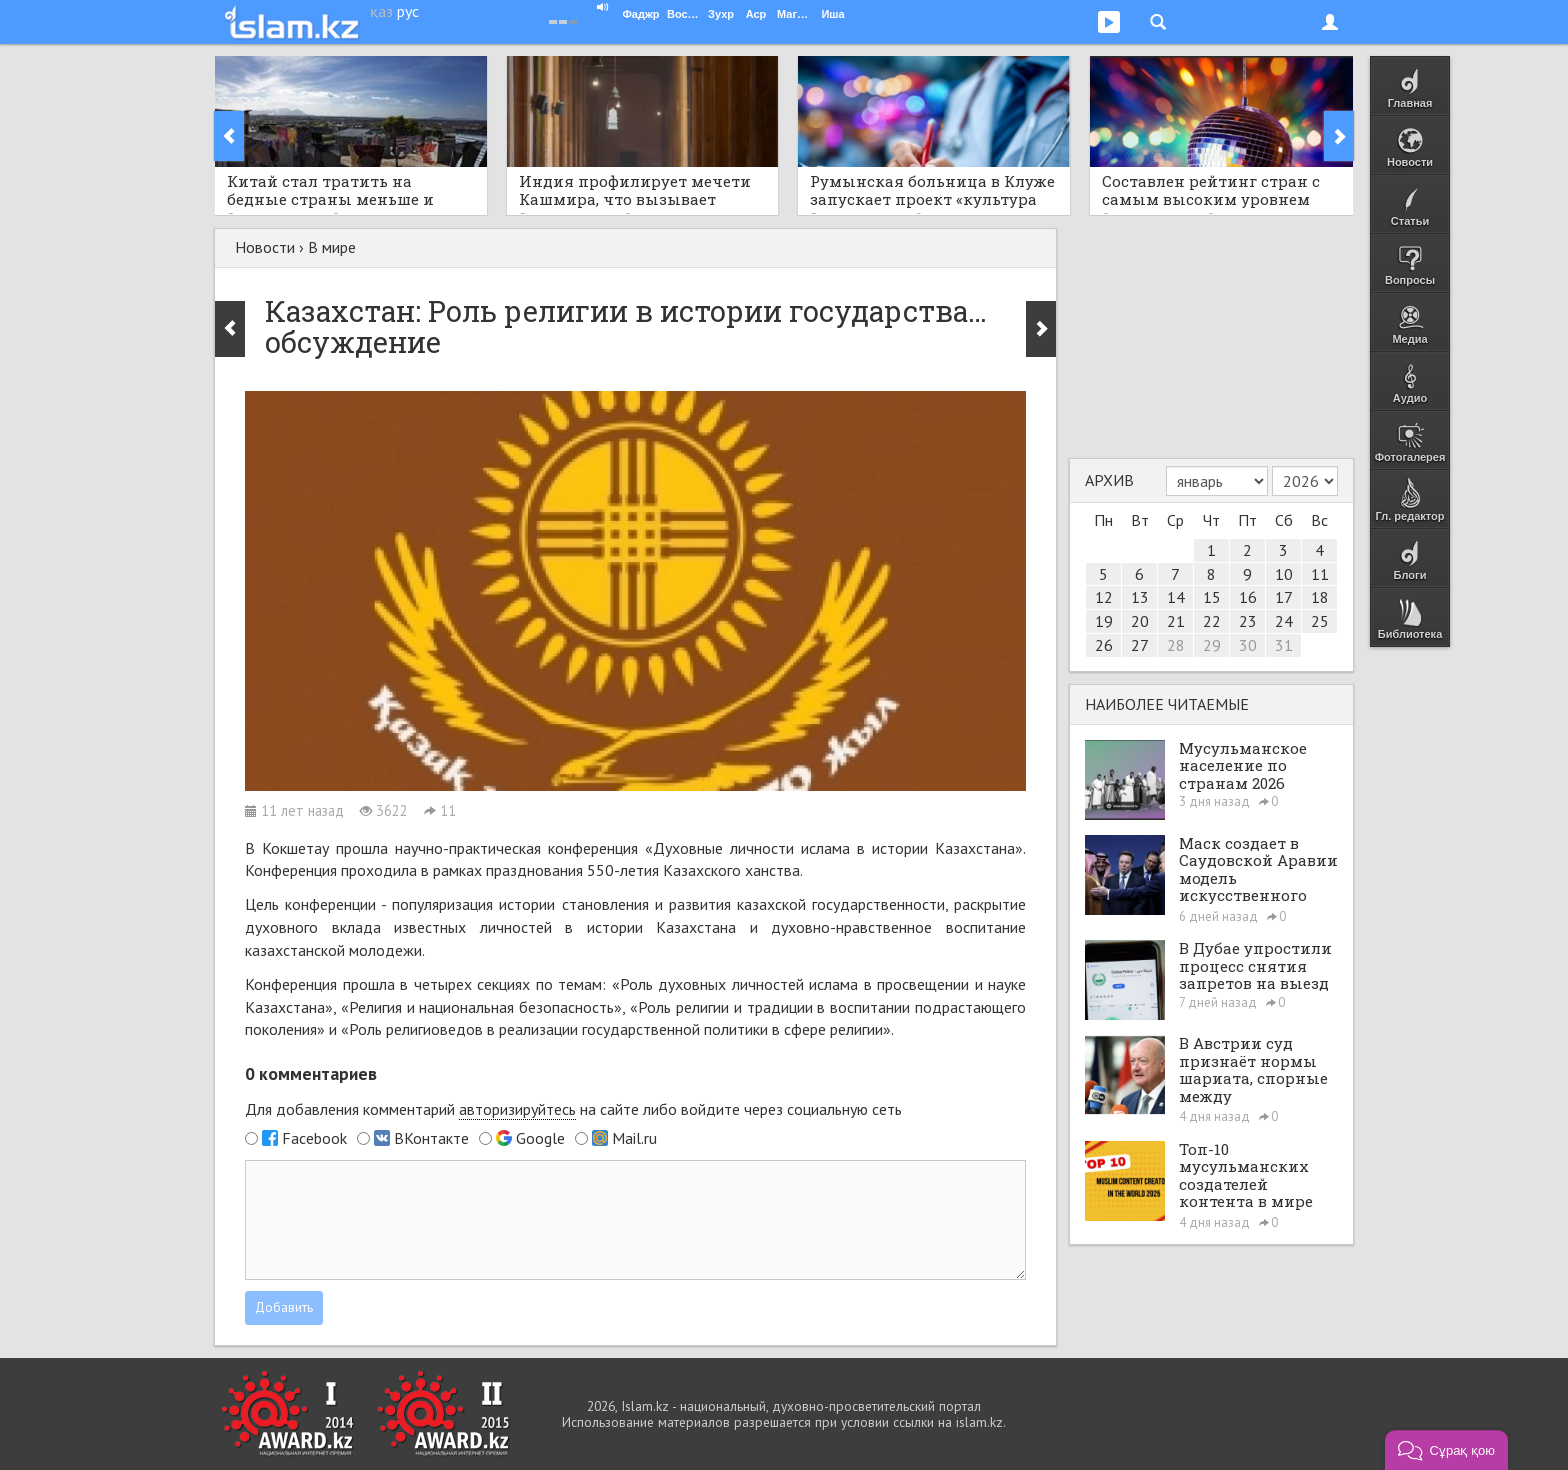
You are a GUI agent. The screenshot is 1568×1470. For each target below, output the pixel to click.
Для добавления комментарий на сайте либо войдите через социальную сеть (573, 1109)
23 (1248, 621)
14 (1176, 597)
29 (1212, 645)
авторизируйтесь (517, 1109)
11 (1320, 574)
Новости (265, 247)
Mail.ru (634, 1138)
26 (1104, 645)
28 (1176, 645)
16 (1248, 597)
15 (1212, 597)
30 (1248, 645)
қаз (381, 11)
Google (540, 1138)
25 (1320, 621)
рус (408, 11)
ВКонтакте (431, 1138)
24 (1284, 621)
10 (1284, 574)
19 (1104, 621)
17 (1284, 597)
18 (1320, 597)
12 (1104, 597)
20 (1140, 621)
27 (1140, 645)
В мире (332, 247)
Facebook (314, 1138)
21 (1176, 621)
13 (1140, 597)
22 (1212, 621)
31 (1284, 645)
